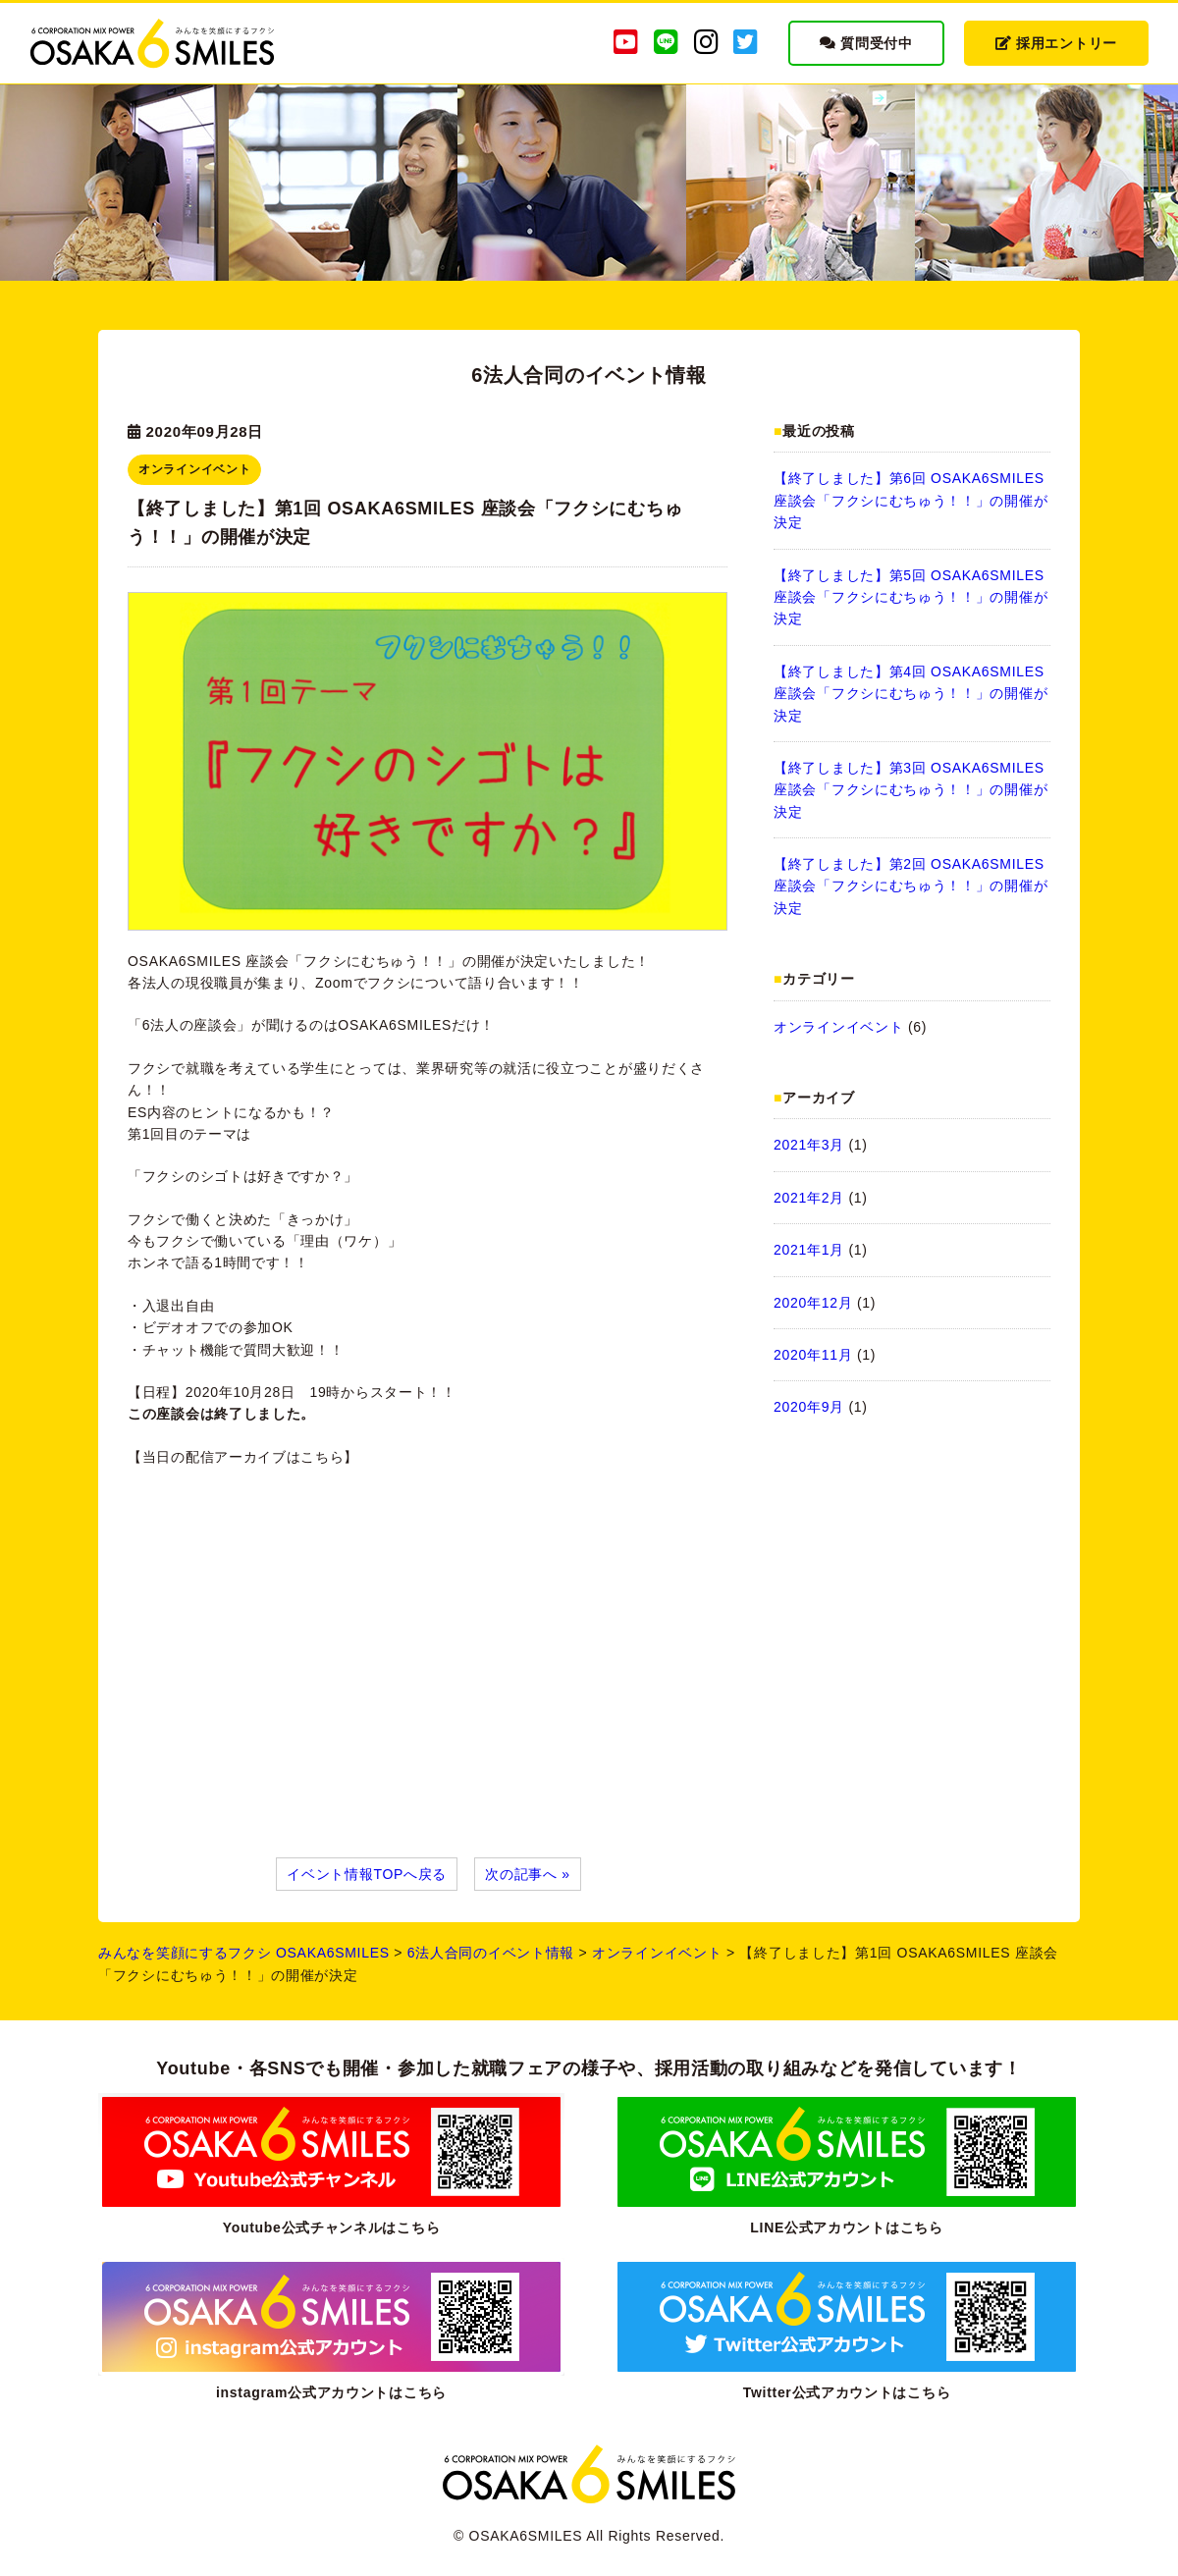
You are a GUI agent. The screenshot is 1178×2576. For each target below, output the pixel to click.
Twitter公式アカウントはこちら (846, 2392)
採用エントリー (1056, 43)
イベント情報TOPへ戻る (367, 1874)
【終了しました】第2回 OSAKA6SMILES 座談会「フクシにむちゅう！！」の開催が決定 (910, 886)
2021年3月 (809, 1145)
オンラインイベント (838, 1027)
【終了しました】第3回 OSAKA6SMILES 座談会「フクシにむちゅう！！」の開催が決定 (910, 790)
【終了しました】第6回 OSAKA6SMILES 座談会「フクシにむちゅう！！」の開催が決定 (910, 500)
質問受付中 (866, 43)
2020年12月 (813, 1303)
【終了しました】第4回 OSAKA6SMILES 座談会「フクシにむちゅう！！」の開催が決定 (910, 694)
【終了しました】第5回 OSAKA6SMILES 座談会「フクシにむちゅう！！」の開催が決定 (910, 597)
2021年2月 (809, 1198)
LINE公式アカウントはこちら (846, 2227)
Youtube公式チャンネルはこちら (332, 2227)
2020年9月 (809, 1407)
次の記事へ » (527, 1874)
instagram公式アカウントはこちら (331, 2392)
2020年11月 (813, 1355)
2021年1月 (809, 1250)
